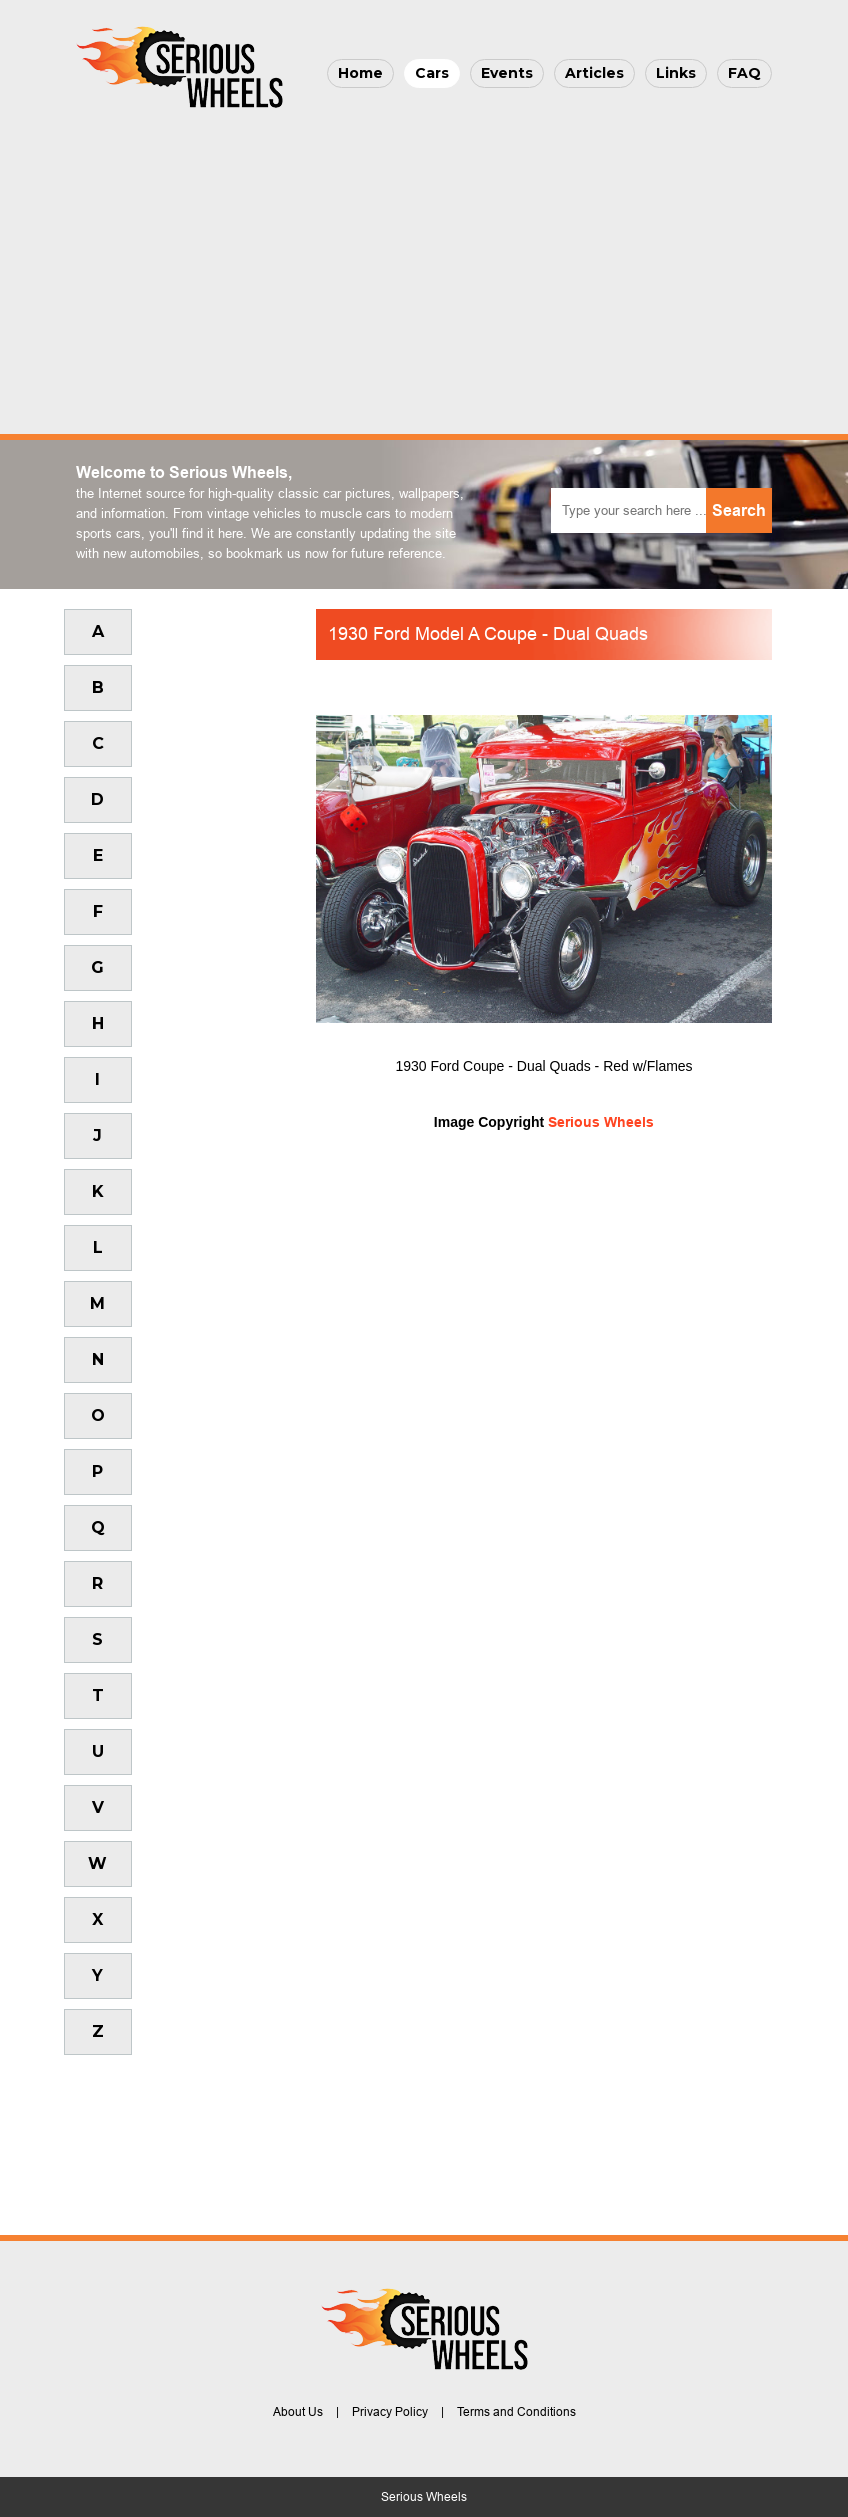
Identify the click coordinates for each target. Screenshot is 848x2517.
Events (507, 73)
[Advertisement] (424, 266)
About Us (298, 2412)
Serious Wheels (601, 1122)
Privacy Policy (390, 2412)
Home (360, 73)
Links (676, 73)
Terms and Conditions (516, 2412)
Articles (594, 73)
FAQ (744, 73)
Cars (432, 73)
